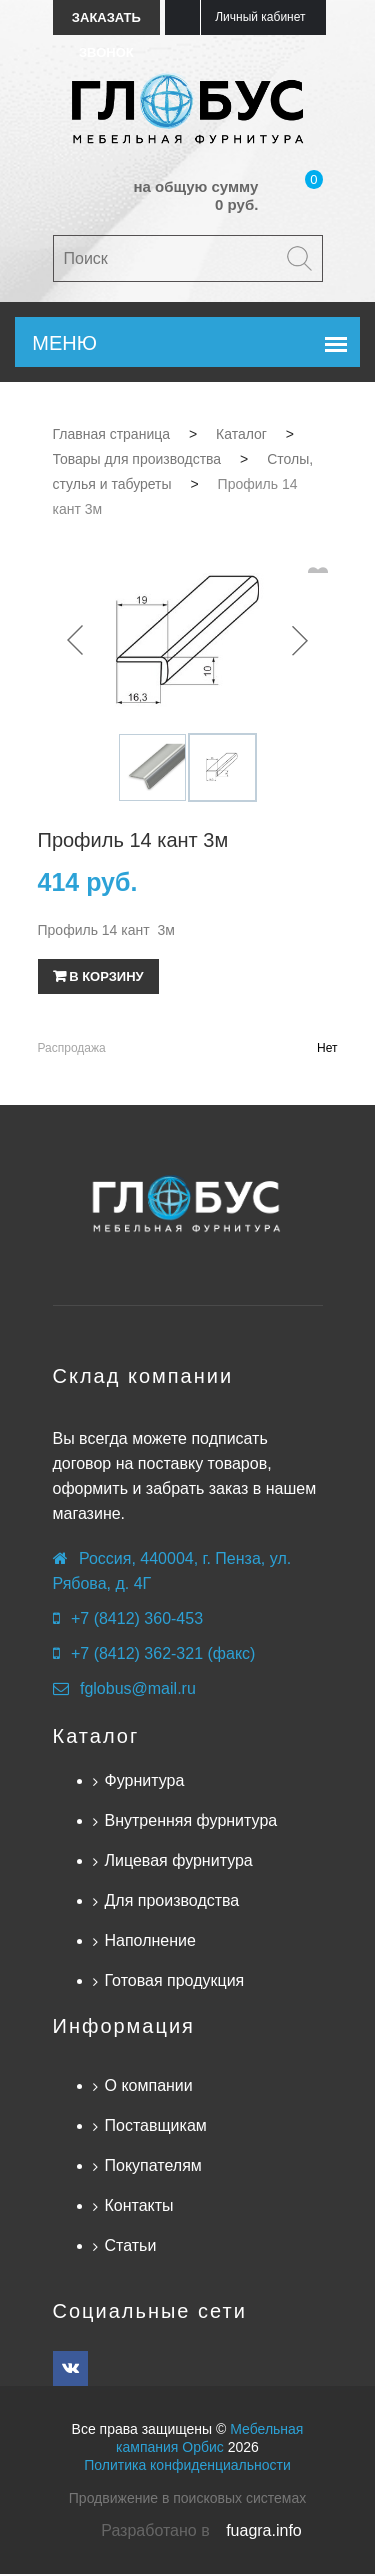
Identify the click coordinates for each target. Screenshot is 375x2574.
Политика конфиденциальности (187, 2465)
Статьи (131, 2245)
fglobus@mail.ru (138, 1688)
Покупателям (153, 2165)
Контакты (139, 2205)
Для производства (172, 1900)
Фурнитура (145, 1780)
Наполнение (150, 1940)
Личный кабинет (260, 17)
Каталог (96, 1736)
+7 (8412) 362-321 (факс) (163, 1653)
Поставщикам (156, 2125)
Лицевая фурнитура (179, 1860)
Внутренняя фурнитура (191, 1820)
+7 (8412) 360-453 (137, 1618)
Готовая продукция (175, 1980)
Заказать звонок (106, 22)
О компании (149, 2085)
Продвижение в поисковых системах (187, 2498)
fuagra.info (264, 2530)
